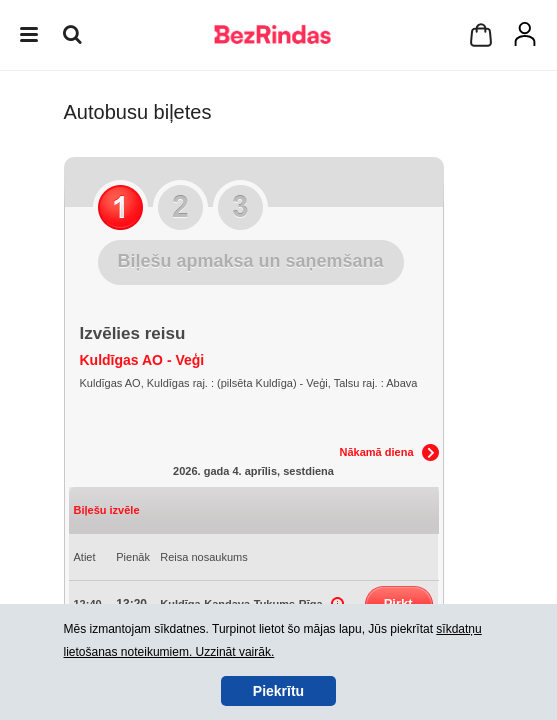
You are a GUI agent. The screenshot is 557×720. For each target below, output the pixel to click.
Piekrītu (278, 691)
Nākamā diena (377, 452)
